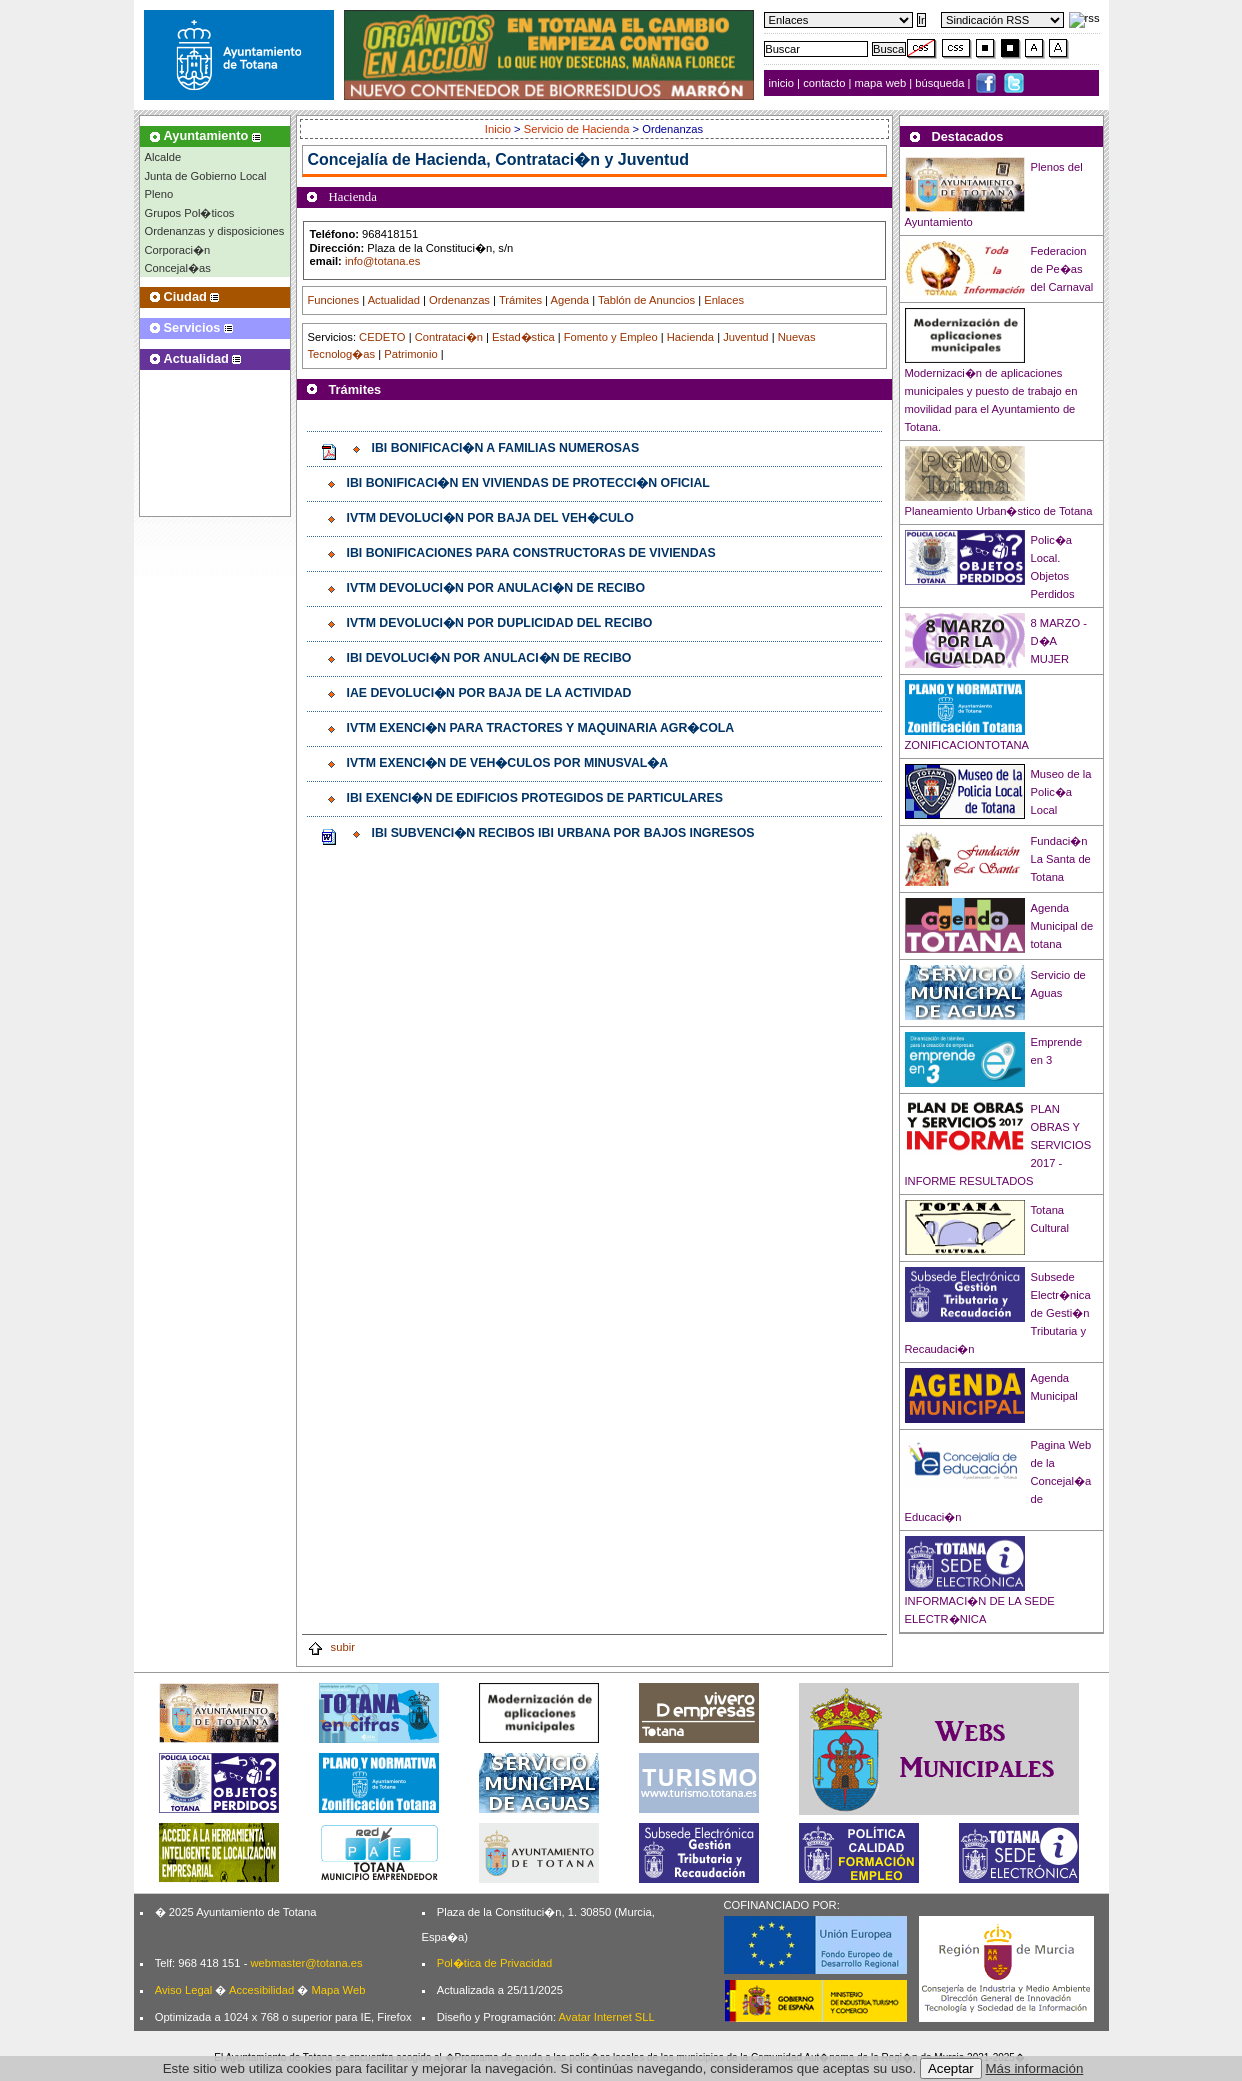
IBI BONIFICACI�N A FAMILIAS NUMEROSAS (506, 448)
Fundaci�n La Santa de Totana (1061, 859)
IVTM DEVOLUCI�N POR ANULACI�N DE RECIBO (496, 588)
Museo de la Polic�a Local (1061, 792)
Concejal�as (178, 268)
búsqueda (941, 83)
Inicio (499, 129)
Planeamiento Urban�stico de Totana (999, 511)
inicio (783, 83)
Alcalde (163, 157)
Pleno (159, 194)
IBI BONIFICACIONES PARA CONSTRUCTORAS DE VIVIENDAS (531, 553)
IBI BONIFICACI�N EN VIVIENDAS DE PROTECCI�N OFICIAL (528, 483)
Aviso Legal (184, 1990)
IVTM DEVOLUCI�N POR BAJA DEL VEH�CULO (490, 518)
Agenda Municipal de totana (1062, 926)
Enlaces (724, 300)
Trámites (520, 300)
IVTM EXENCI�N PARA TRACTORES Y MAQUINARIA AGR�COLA (541, 728)
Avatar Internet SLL (607, 2017)
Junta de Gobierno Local (206, 176)
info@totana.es (382, 261)
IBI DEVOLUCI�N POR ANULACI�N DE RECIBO (489, 658)
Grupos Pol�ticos (190, 213)
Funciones (334, 300)
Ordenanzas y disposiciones (215, 231)
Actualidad (394, 300)
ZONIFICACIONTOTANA (967, 745)
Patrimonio (410, 354)
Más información (1035, 2068)
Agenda (570, 300)
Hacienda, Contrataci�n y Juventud (552, 159)
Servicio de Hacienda (577, 129)
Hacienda (690, 337)
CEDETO (382, 337)
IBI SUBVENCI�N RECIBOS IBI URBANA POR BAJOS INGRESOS (563, 833)
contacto (824, 83)
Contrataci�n (449, 337)
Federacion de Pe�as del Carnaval (1062, 269)
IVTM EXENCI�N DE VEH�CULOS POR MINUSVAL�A (508, 763)
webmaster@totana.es (306, 1963)
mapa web (882, 83)
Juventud (745, 337)
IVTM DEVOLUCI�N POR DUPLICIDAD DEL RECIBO (500, 623)
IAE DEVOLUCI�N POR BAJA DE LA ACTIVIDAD (489, 693)
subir (331, 1647)
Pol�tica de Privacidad (494, 1963)
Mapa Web (338, 1990)
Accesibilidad (261, 1990)
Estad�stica (523, 337)
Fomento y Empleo (611, 337)
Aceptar (951, 2068)
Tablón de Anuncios (646, 300)
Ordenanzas (459, 300)
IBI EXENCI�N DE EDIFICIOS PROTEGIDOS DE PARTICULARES (535, 798)
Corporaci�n (178, 250)
